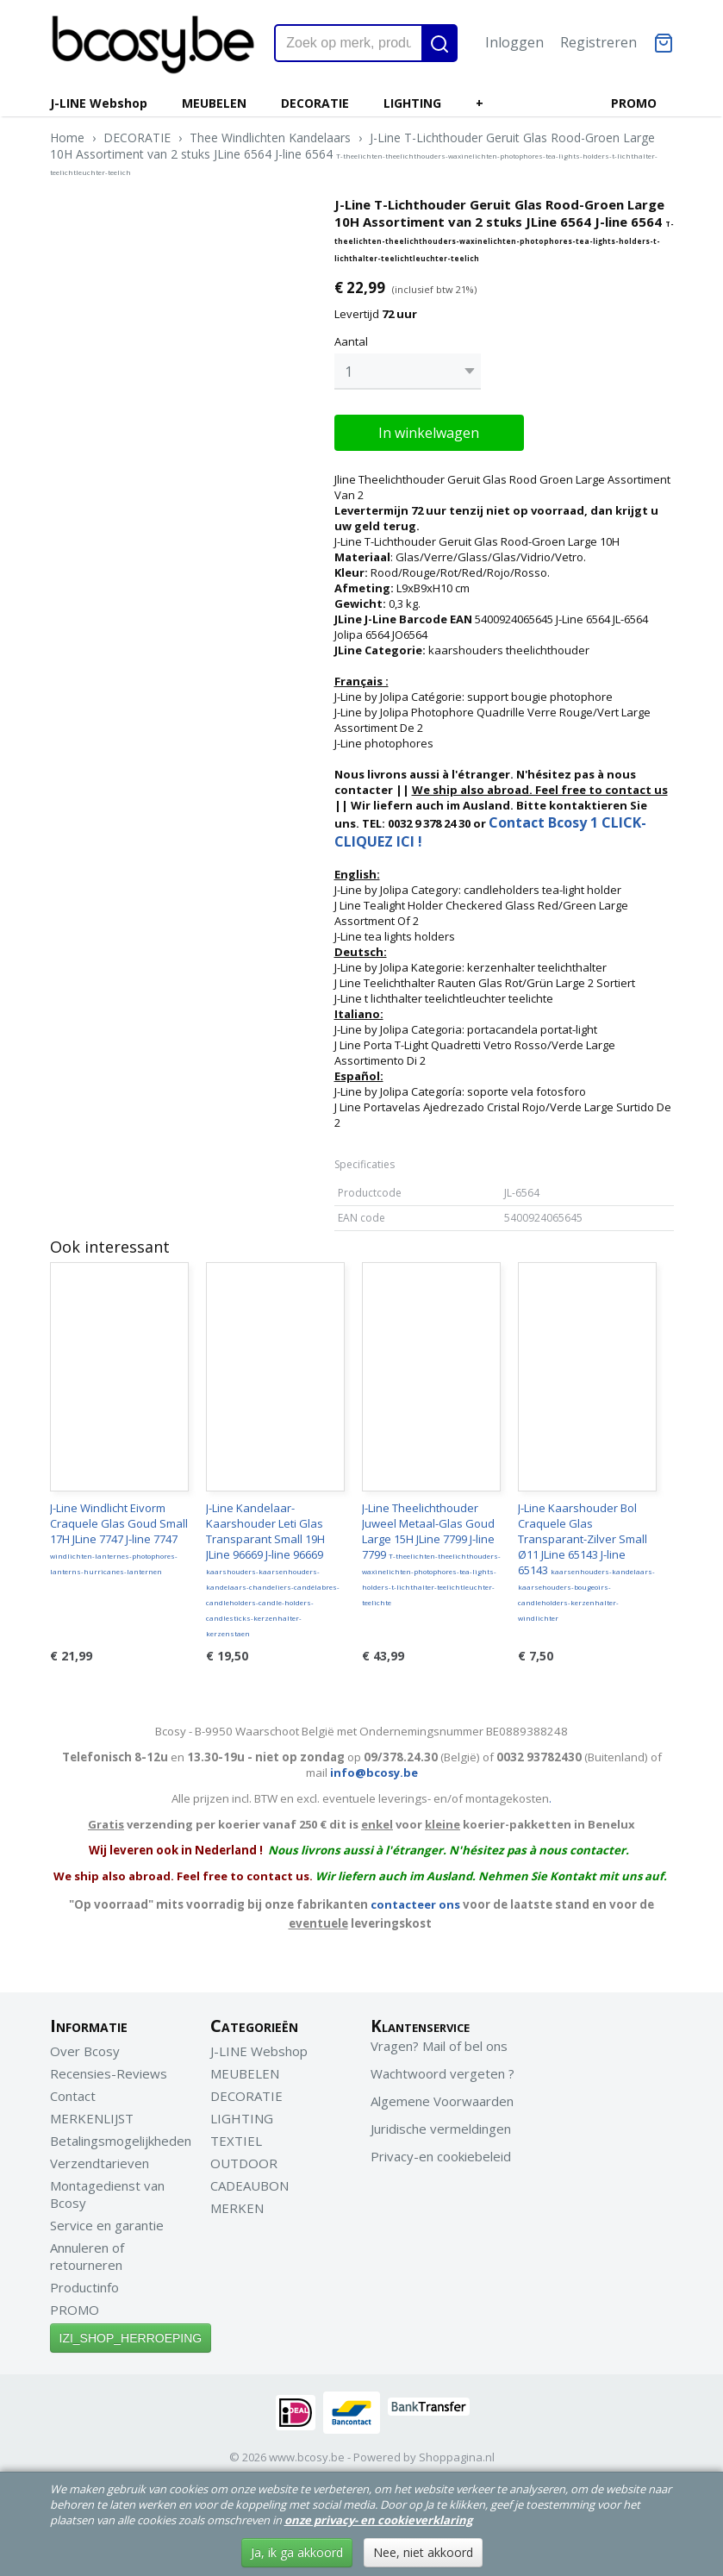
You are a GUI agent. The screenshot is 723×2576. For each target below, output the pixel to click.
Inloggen (514, 42)
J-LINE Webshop (98, 103)
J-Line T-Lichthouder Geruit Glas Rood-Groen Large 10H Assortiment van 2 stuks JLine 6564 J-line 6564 (354, 153)
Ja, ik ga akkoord (297, 2552)
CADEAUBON (249, 2181)
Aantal (351, 341)
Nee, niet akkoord (423, 2552)
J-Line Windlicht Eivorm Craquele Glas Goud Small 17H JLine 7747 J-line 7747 (119, 1534)
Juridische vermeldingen (441, 2124)
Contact (73, 2091)
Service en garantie (107, 2220)
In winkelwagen (428, 428)
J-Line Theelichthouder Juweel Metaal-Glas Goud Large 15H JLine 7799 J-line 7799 (431, 1549)
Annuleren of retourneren (87, 2252)
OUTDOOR (243, 2158)
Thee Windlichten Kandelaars (270, 137)
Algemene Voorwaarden (442, 2096)
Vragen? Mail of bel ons (439, 2041)
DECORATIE (315, 103)
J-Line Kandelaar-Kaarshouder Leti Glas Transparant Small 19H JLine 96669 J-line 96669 (273, 1565)
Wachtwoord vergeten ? (442, 2069)
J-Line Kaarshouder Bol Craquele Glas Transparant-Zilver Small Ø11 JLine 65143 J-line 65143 (586, 1557)
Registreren (598, 42)
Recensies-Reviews (108, 2069)
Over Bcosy (85, 2046)
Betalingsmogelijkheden (120, 2136)
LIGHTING (412, 103)
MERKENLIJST (92, 2114)
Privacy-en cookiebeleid (441, 2151)
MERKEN (237, 2203)
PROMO (634, 103)
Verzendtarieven (99, 2158)
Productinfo (84, 2283)
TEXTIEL (236, 2136)
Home (67, 137)
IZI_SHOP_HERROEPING (131, 2334)
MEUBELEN (214, 103)
